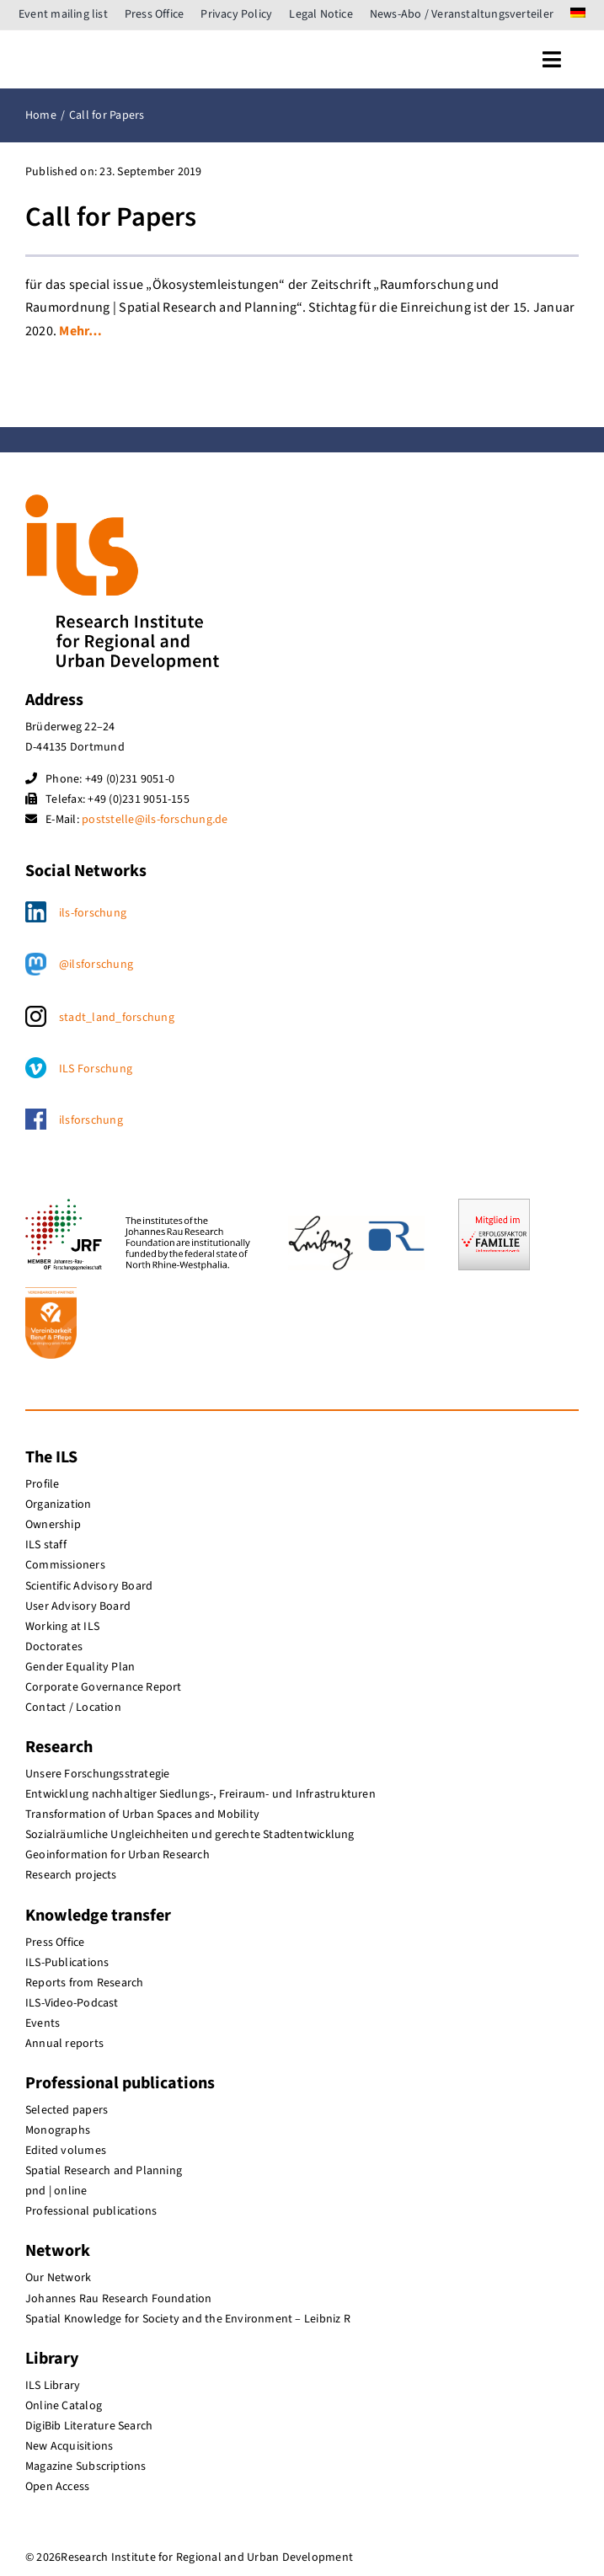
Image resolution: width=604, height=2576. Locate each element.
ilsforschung (91, 1120)
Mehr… (80, 331)
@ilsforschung (96, 964)
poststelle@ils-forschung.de (154, 819)
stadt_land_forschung (116, 1017)
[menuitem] (577, 14)
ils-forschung (92, 913)
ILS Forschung (95, 1069)
